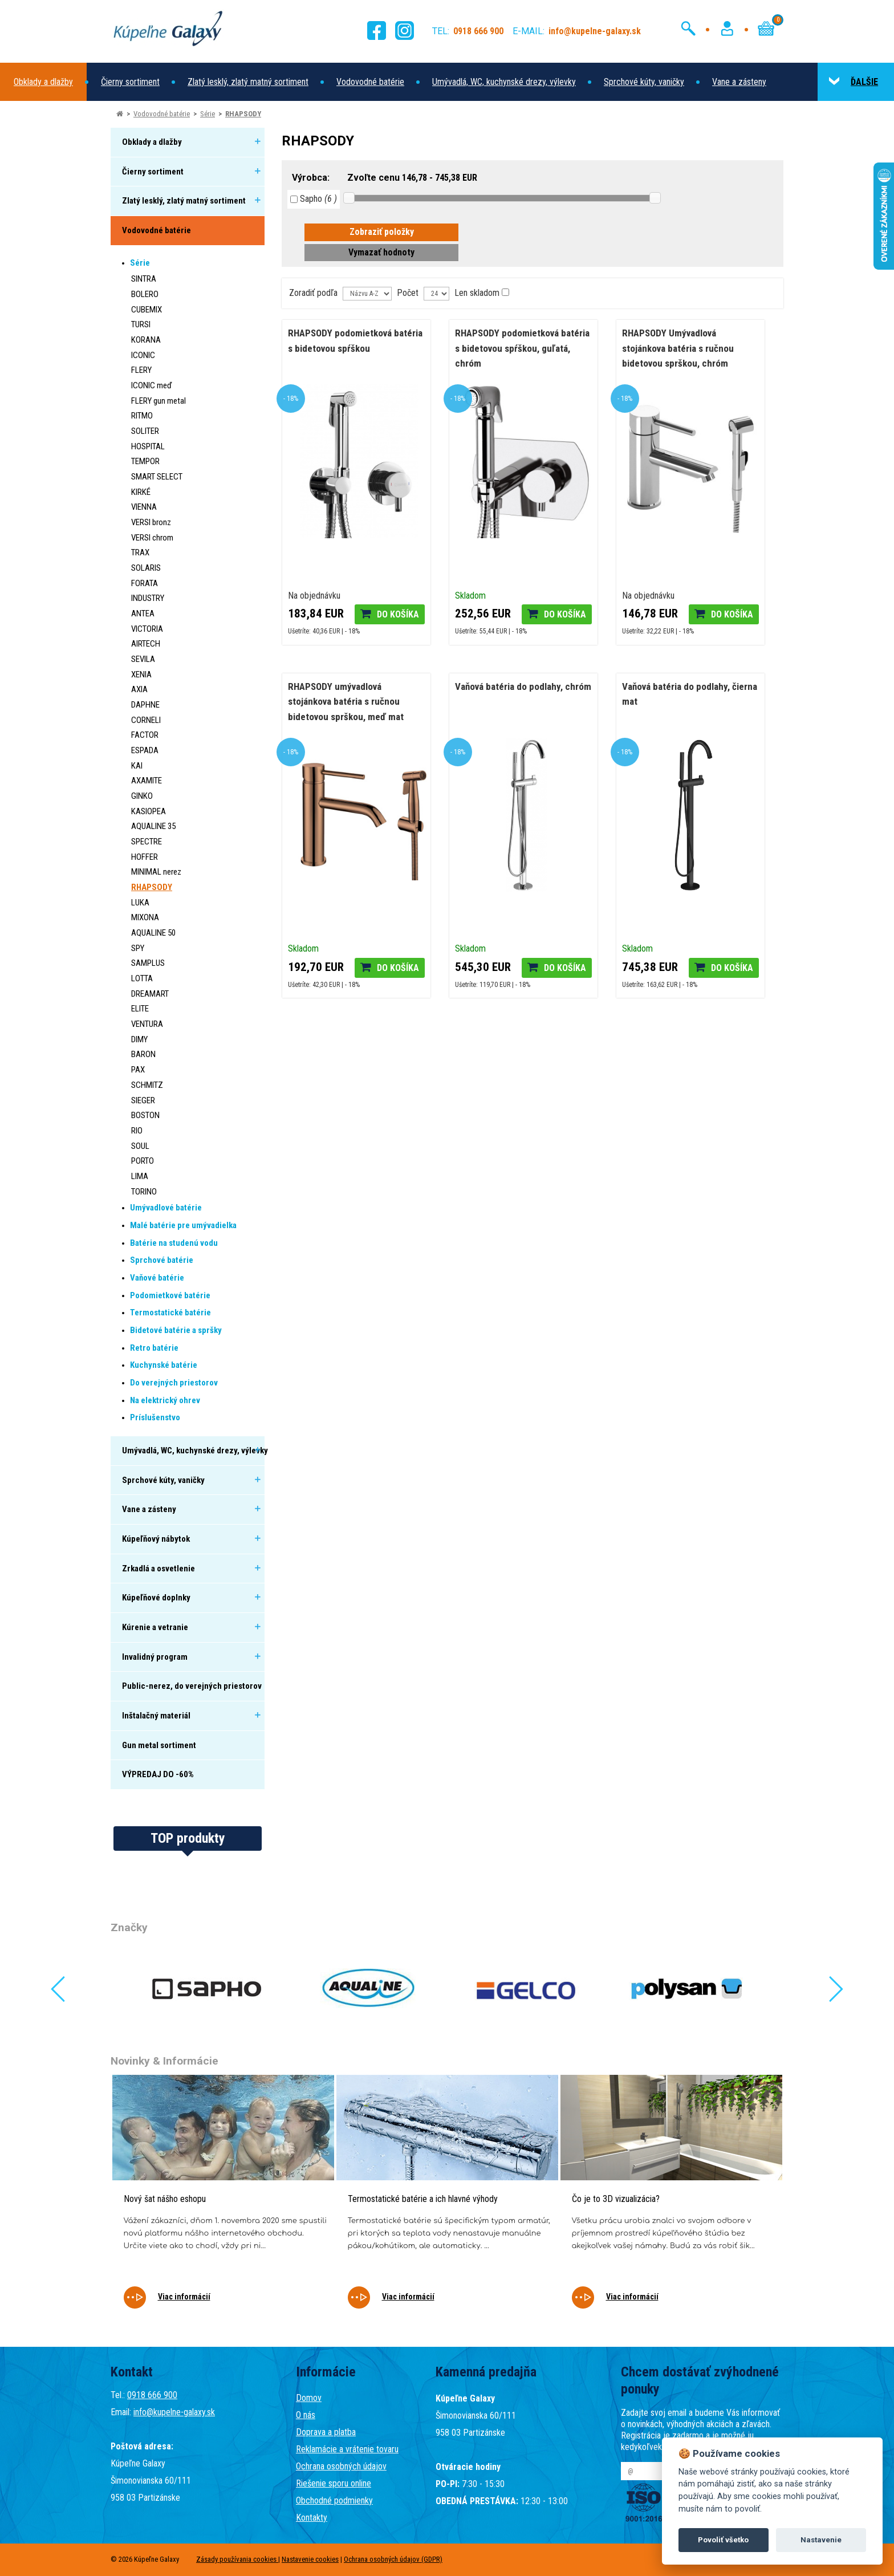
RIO (137, 1131)
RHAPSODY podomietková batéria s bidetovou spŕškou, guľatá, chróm (522, 348)
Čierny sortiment (130, 81)
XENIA (141, 674)
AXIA (139, 689)
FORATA (144, 583)
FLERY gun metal (158, 401)
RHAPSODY (243, 113)
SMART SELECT (156, 477)
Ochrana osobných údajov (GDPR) (393, 2559)
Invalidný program (155, 1657)
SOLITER (145, 431)
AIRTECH (145, 644)
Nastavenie (821, 2540)
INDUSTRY (147, 598)
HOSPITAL (148, 446)
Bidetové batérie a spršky (176, 1330)
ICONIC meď (151, 385)
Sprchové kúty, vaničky (644, 81)
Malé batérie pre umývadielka (183, 1225)
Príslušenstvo (155, 1417)
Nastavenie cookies (310, 2559)
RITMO (142, 416)
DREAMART (150, 994)
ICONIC (143, 355)
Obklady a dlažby (43, 81)
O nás (305, 2415)
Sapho (313, 198)
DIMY (139, 1039)
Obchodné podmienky (334, 2500)
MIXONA (145, 917)
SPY (137, 948)
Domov (309, 2397)
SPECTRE (146, 841)
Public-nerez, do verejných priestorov (192, 1686)
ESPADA (145, 750)
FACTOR (145, 735)
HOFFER (144, 857)
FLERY (141, 370)
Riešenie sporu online (333, 2483)
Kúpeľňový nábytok (156, 1539)
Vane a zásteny (739, 81)
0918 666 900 (152, 2395)
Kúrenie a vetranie (155, 1627)
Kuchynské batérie (163, 1365)
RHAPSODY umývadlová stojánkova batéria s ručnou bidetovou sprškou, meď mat (346, 701)
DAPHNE (145, 705)
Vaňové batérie (157, 1278)
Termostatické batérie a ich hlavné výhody (423, 2198)
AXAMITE (146, 780)
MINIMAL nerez (156, 872)
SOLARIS (146, 568)
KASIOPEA (148, 811)
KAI (137, 766)
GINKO (142, 796)
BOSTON (145, 1115)
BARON (143, 1054)
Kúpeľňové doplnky (156, 1597)
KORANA (146, 340)
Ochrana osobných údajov (341, 2466)
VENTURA (147, 1024)
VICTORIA (147, 629)
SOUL (140, 1146)
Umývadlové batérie (166, 1207)
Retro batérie (154, 1348)
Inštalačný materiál (156, 1715)
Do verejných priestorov (174, 1383)
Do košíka (398, 614)
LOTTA (142, 978)
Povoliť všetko (723, 2540)
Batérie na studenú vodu (174, 1243)
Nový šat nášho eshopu (165, 2198)
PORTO (142, 1161)
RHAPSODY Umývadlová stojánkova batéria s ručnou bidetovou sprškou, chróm (678, 348)
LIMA (139, 1176)
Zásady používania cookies (237, 2559)
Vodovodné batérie (370, 81)
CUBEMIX (146, 309)
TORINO (144, 1192)
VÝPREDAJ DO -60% (158, 1774)
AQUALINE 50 (153, 933)
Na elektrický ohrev (165, 1400)
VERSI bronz (151, 522)
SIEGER (143, 1100)
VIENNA (144, 507)
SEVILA (143, 659)
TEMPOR (145, 461)
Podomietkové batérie (170, 1295)
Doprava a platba (326, 2432)
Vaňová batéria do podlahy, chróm (523, 686)
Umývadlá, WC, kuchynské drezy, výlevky (504, 81)
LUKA (140, 902)
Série (207, 113)
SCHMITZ (147, 1085)
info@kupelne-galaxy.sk (174, 2412)
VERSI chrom (152, 538)
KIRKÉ (141, 492)
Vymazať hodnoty (381, 252)
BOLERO (145, 294)
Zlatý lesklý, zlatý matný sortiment (248, 81)
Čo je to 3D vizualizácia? (616, 2198)
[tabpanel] (223, 2199)
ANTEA (143, 613)
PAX (138, 1069)
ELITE (140, 1008)
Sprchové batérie (161, 1260)
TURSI (141, 324)
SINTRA (143, 279)
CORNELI (146, 720)
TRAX (140, 552)
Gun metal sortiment (159, 1745)
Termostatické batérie (170, 1312)
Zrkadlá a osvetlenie (158, 1568)
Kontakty (311, 2517)
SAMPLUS (148, 963)
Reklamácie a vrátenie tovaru (347, 2449)
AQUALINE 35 (153, 826)
